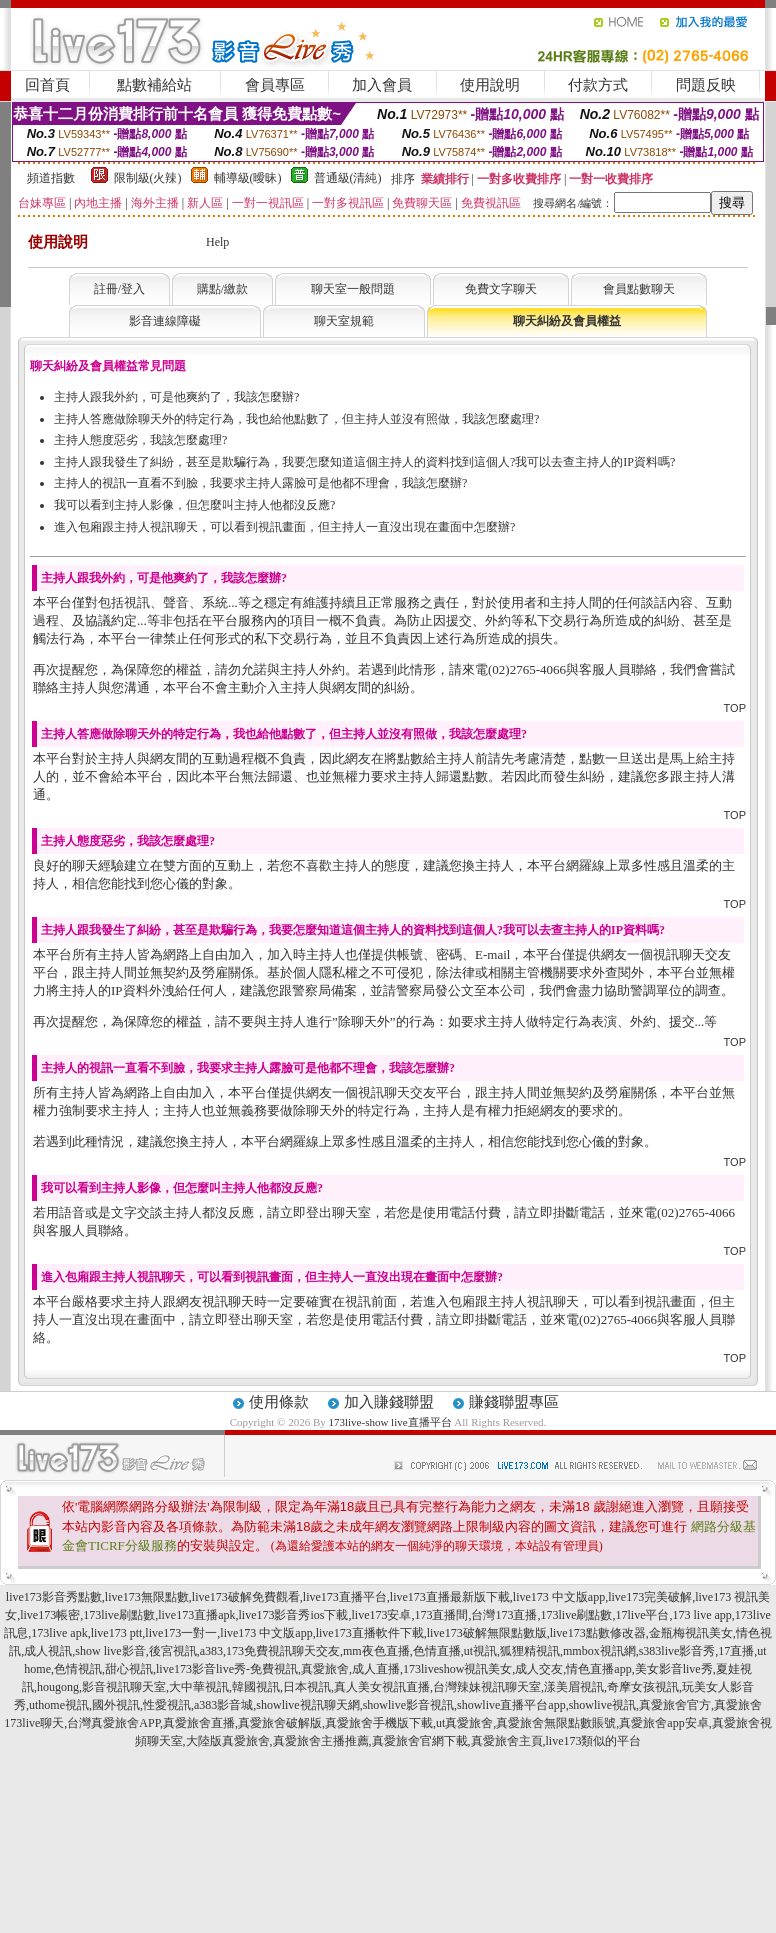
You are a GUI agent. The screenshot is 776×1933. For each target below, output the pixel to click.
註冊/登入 (119, 289)
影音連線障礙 (165, 321)
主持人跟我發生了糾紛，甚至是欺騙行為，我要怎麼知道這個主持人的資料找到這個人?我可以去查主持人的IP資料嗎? (364, 462)
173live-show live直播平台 (389, 1422)
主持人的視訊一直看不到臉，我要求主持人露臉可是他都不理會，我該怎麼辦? (260, 483)
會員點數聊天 (639, 289)
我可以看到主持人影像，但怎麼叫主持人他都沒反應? (194, 505)
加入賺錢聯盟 (389, 1402)
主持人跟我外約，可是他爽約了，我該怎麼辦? (176, 397)
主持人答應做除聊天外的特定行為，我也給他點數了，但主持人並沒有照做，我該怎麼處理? (296, 419)
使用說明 (490, 85)
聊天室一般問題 (353, 289)
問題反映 (706, 85)
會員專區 (275, 85)
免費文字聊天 (501, 289)
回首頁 (47, 85)
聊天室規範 (344, 321)
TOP (735, 708)
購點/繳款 (222, 289)
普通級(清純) (348, 178)
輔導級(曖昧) (248, 178)
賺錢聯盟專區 (514, 1402)
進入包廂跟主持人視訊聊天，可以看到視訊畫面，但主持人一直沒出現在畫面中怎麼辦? (284, 527)
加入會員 (382, 85)
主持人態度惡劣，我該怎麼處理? (140, 440)
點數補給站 (154, 85)
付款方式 (598, 85)
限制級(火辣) (148, 178)
